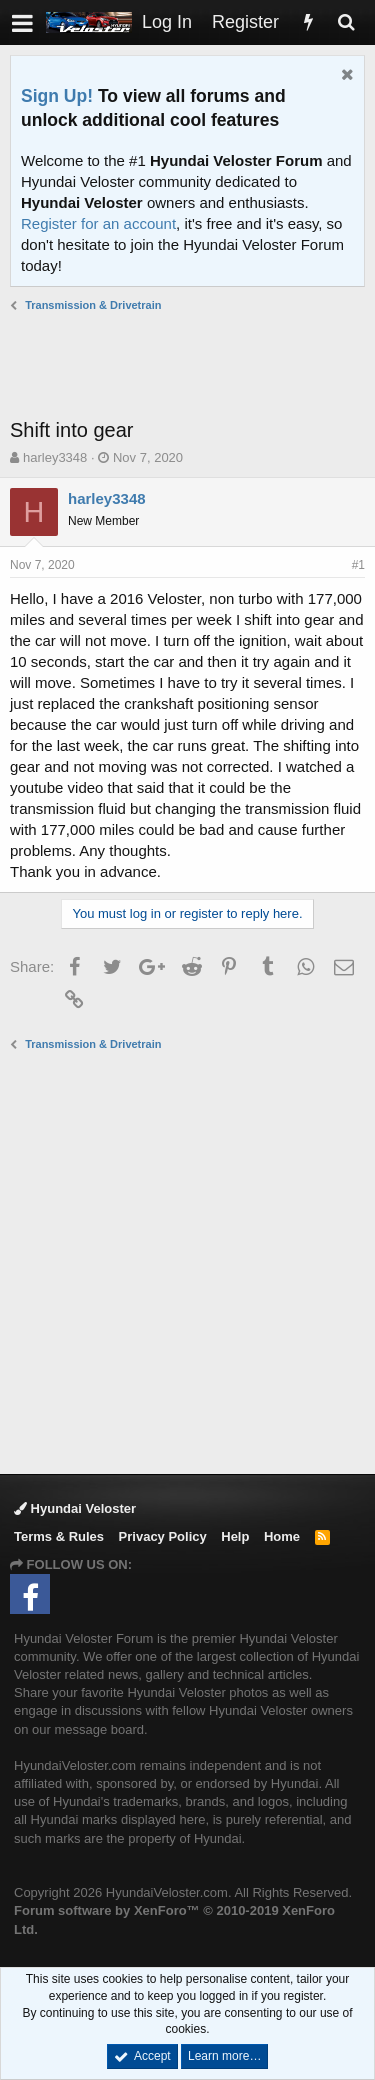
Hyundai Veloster (75, 1508)
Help (235, 1536)
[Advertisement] (192, 365)
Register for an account (98, 223)
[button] (22, 22)
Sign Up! (57, 96)
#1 (358, 565)
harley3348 (55, 457)
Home (282, 1536)
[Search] (346, 22)
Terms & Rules (59, 1536)
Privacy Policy (163, 1536)
